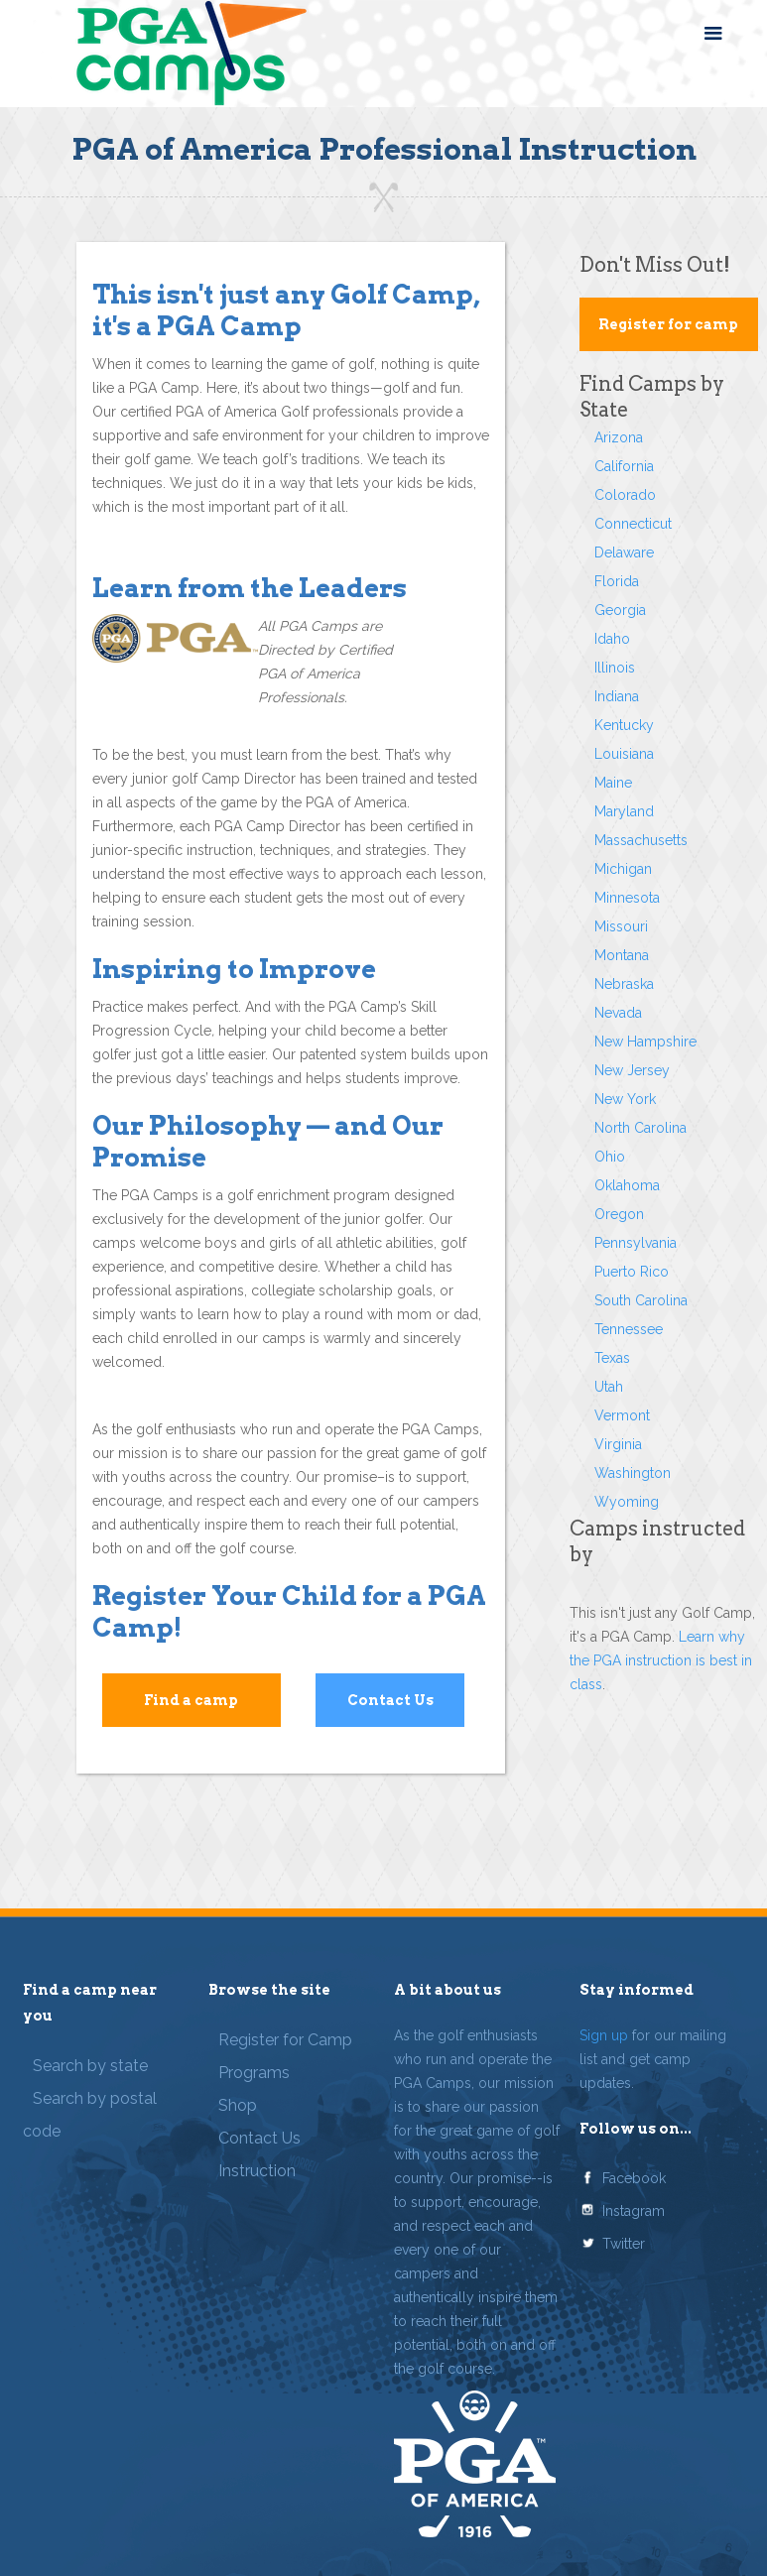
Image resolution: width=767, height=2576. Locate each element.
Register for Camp (285, 2039)
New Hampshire (645, 1041)
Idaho (612, 639)
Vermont (622, 1415)
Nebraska (624, 984)
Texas (612, 1358)
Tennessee (628, 1329)
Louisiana (624, 754)
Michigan (623, 869)
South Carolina (641, 1300)
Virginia (618, 1444)
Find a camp (191, 1700)
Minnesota (627, 898)
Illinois (614, 667)
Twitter (623, 2244)
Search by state (90, 2065)
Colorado (625, 495)
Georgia (620, 610)
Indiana (616, 696)
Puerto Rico (631, 1272)
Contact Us (390, 1700)
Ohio (609, 1157)
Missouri (621, 926)
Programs (254, 2072)
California (624, 466)
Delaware (624, 552)
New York (625, 1099)
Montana (621, 955)
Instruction (257, 2170)
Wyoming (626, 1502)
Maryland (624, 811)
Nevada (618, 1013)
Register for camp (668, 324)
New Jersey (632, 1070)
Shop (237, 2105)
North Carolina (640, 1128)
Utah (608, 1387)
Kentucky (624, 725)
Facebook (634, 2178)
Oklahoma (627, 1185)
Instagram (633, 2211)
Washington (632, 1473)
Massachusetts (641, 840)
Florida (616, 581)
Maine (613, 783)
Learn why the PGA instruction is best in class (661, 1660)
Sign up (603, 2035)
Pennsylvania (635, 1243)
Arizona (618, 437)
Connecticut (633, 524)
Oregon (619, 1214)
